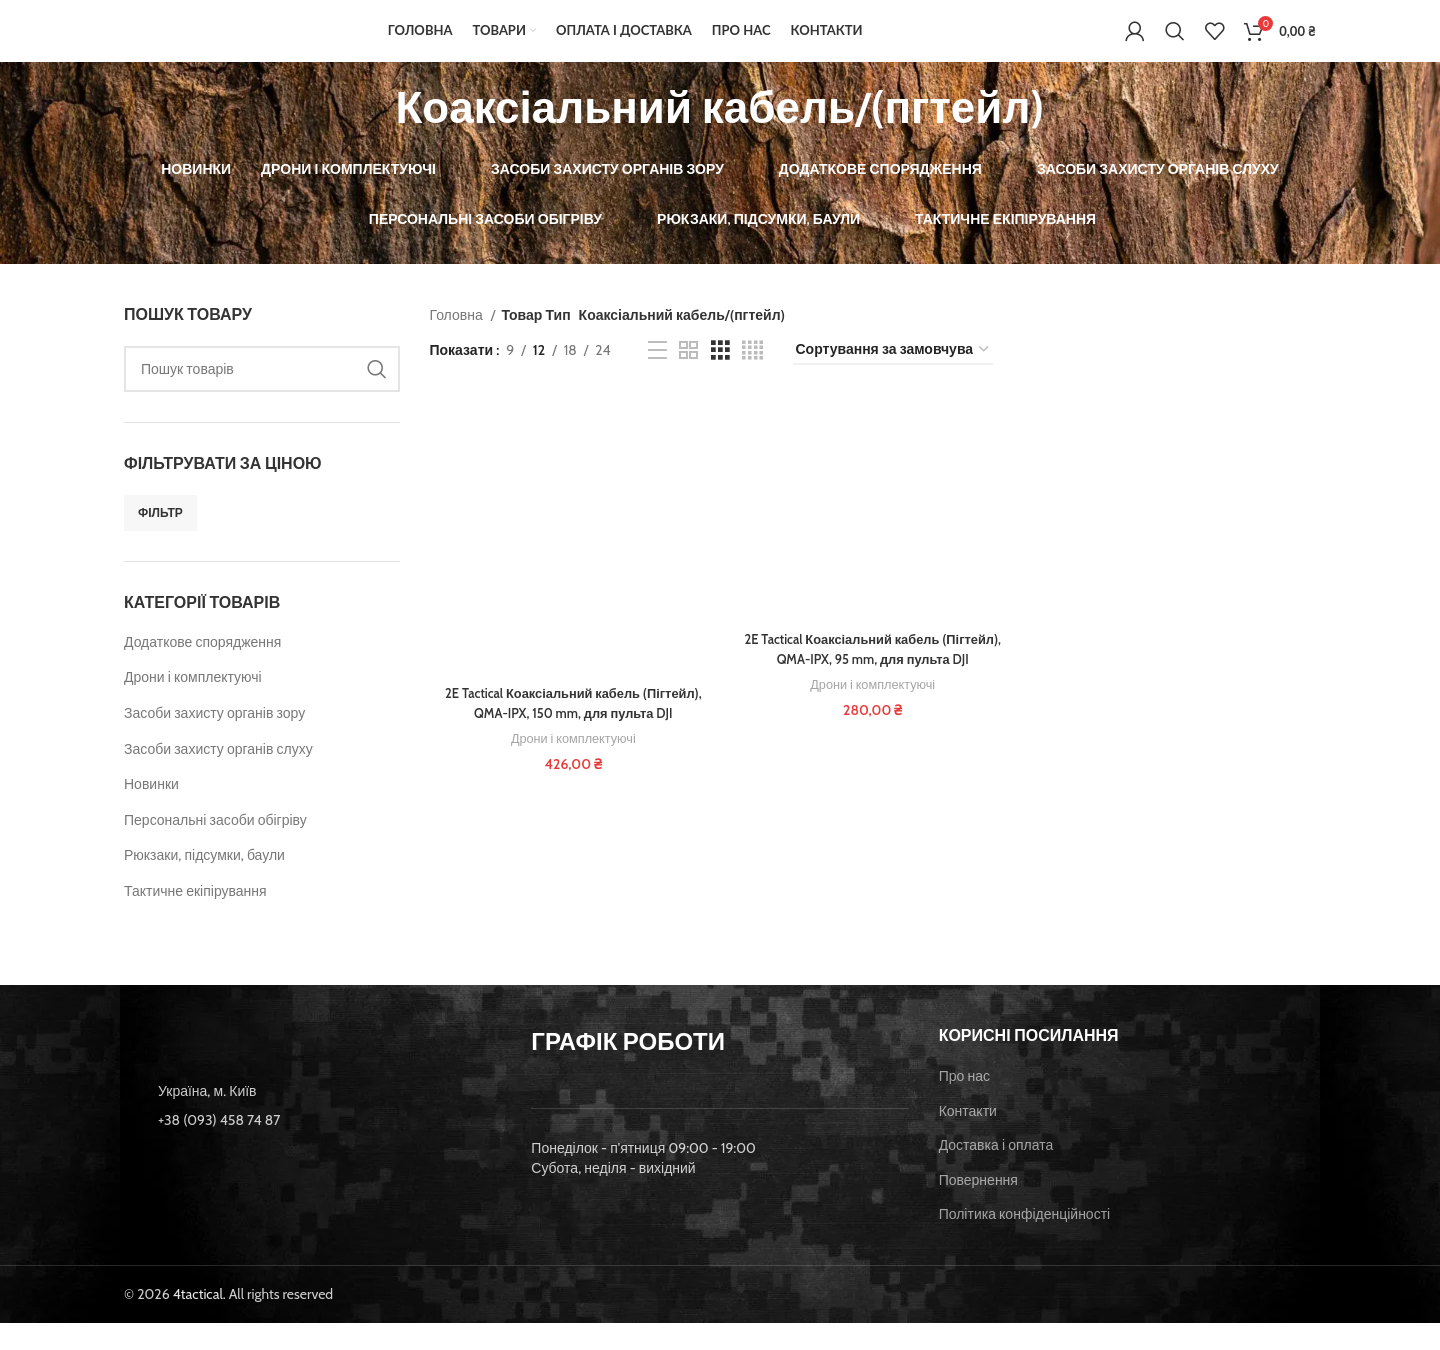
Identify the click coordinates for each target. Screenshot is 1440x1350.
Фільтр (160, 540)
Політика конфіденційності (1025, 1242)
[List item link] (312, 1148)
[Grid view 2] (688, 378)
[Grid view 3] (720, 378)
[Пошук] (1175, 45)
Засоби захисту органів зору (214, 741)
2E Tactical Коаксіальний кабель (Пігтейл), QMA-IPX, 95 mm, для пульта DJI (873, 679)
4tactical (198, 1322)
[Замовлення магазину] (893, 378)
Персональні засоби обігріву (215, 848)
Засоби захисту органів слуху (218, 776)
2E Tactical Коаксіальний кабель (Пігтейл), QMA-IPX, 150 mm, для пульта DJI (571, 734)
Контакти (968, 1138)
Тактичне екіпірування (195, 919)
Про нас (964, 1104)
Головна (458, 342)
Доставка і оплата (996, 1173)
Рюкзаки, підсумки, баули (204, 883)
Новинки (151, 812)
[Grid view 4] (752, 378)
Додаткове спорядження (202, 670)
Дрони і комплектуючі (193, 705)
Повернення (978, 1207)
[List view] (657, 378)
